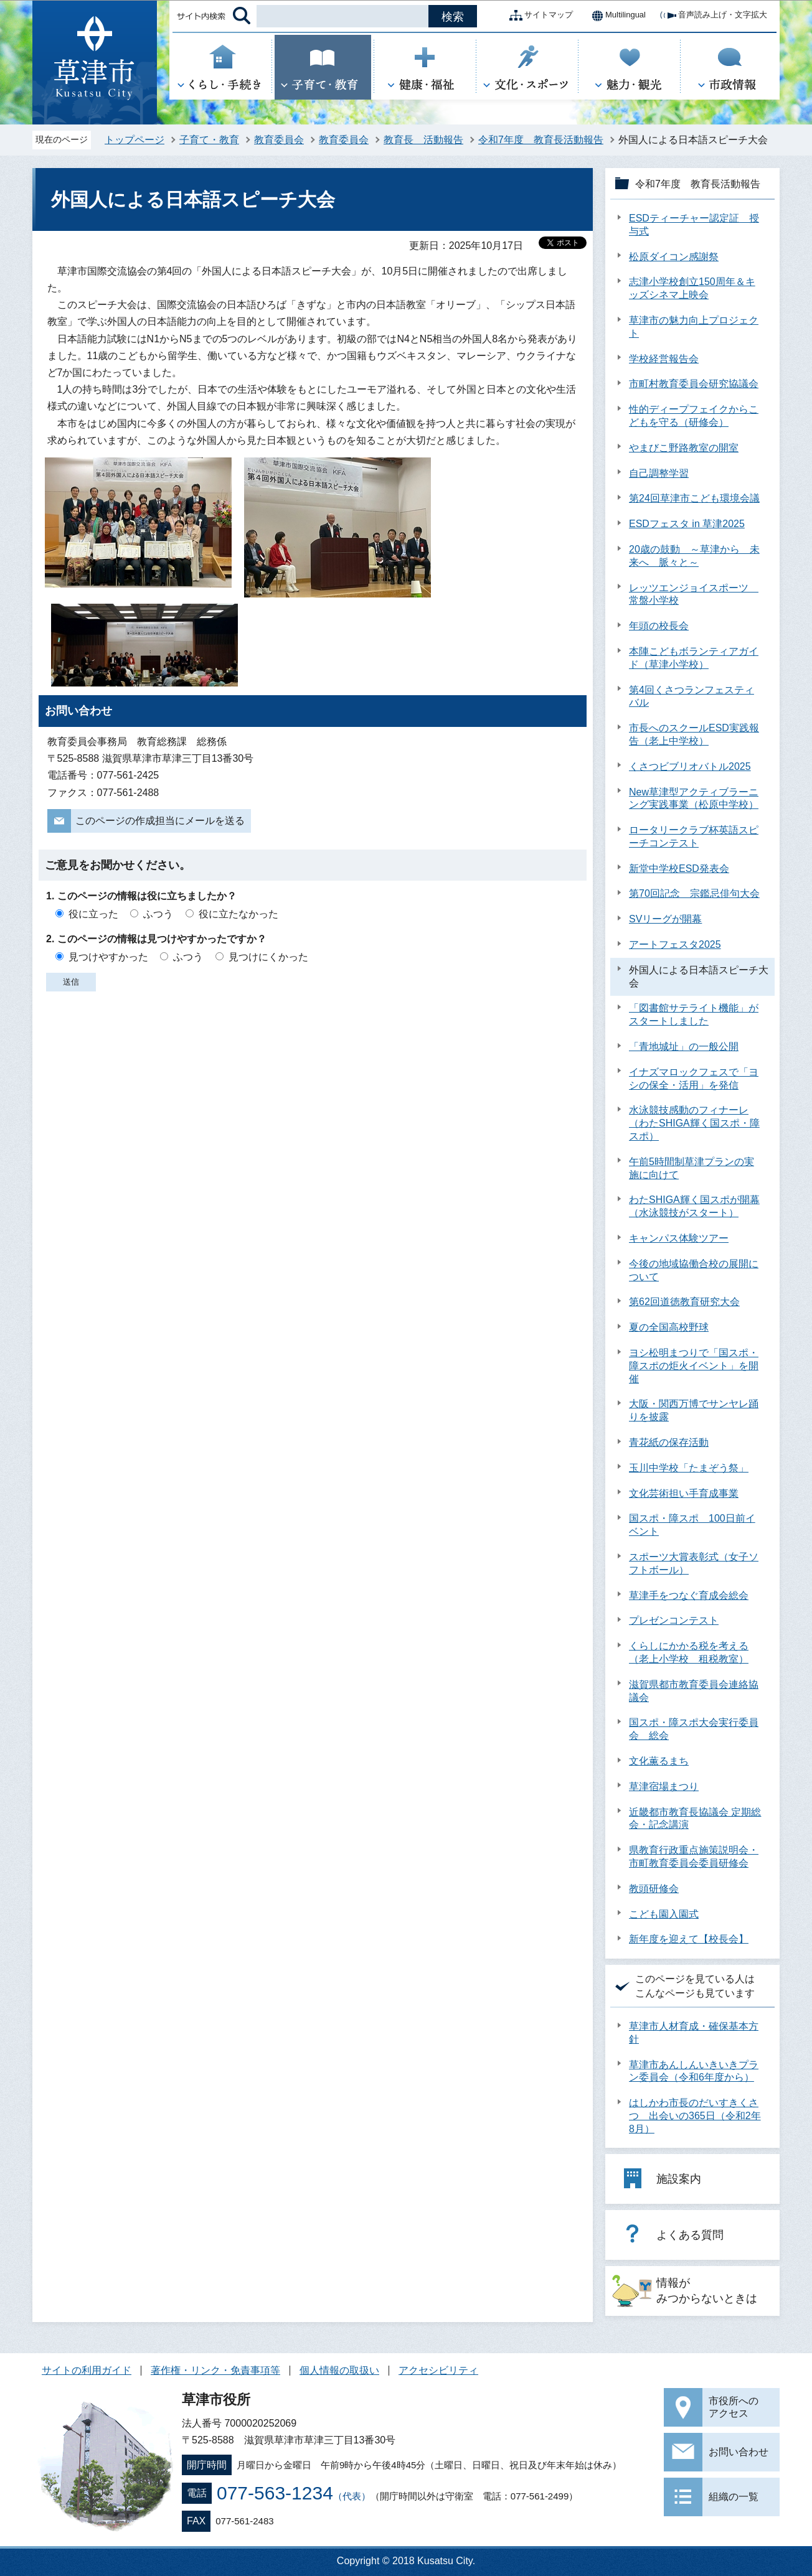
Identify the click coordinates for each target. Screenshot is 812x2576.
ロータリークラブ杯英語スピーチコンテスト (693, 836)
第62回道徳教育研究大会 (684, 1301)
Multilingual (615, 15)
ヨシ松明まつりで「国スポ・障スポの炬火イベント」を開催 (693, 1365)
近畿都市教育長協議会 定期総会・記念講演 (695, 1818)
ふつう (158, 914)
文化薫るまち (659, 1761)
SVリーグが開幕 (665, 919)
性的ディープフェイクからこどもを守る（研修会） (693, 416)
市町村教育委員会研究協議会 (693, 383)
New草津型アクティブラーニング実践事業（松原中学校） (693, 798)
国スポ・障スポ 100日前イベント (692, 1525)
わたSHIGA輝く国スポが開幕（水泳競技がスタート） (694, 1206)
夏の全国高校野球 (669, 1327)
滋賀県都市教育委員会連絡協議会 (693, 1691)
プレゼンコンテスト (674, 1620)
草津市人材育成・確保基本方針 (693, 2032)
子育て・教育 (209, 139)
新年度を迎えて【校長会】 (688, 1939)
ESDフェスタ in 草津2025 (687, 523)
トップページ (134, 139)
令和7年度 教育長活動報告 (540, 139)
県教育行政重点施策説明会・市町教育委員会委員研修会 (693, 1856)
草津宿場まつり (664, 1786)
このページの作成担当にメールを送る (160, 820)
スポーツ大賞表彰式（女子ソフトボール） (693, 1563)
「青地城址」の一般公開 (684, 1046)
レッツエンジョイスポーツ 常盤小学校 (693, 594)
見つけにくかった (268, 957)
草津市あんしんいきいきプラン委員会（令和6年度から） (693, 2071)
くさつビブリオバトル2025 (690, 766)
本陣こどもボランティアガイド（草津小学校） (693, 658)
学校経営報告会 (664, 359)
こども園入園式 (664, 1914)
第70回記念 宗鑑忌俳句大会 (694, 893)
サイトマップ (538, 15)
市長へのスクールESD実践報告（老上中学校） (694, 734)
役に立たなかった (238, 914)
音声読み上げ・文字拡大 (712, 15)
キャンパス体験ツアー (679, 1238)
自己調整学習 (659, 473)
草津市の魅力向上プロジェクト (693, 327)
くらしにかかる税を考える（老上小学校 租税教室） (688, 1652)
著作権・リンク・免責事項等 (215, 2370)
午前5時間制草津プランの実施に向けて (691, 1168)
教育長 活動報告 (423, 139)
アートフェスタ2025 (675, 944)
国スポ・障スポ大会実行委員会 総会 (693, 1729)
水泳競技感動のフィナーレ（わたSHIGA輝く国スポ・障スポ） (694, 1123)
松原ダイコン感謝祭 (674, 256)
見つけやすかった (108, 957)
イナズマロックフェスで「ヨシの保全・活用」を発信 (693, 1078)
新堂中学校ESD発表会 (679, 868)
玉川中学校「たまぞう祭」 (688, 1468)
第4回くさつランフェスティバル (691, 696)
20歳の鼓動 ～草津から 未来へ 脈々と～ (694, 556)
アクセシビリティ (438, 2370)
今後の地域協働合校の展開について (693, 1270)
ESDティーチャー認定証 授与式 (694, 225)
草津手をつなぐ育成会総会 (688, 1595)
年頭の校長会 (659, 626)
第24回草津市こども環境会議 (694, 498)
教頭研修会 (654, 1888)
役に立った (93, 914)
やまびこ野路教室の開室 (684, 448)
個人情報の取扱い (339, 2370)
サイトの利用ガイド (86, 2370)
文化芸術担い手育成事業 (684, 1493)
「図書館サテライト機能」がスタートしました (693, 1014)
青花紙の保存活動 (669, 1442)
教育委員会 (279, 139)
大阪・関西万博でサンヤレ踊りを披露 (693, 1410)
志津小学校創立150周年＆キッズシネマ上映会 (692, 288)
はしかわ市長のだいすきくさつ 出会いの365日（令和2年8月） (695, 2115)
